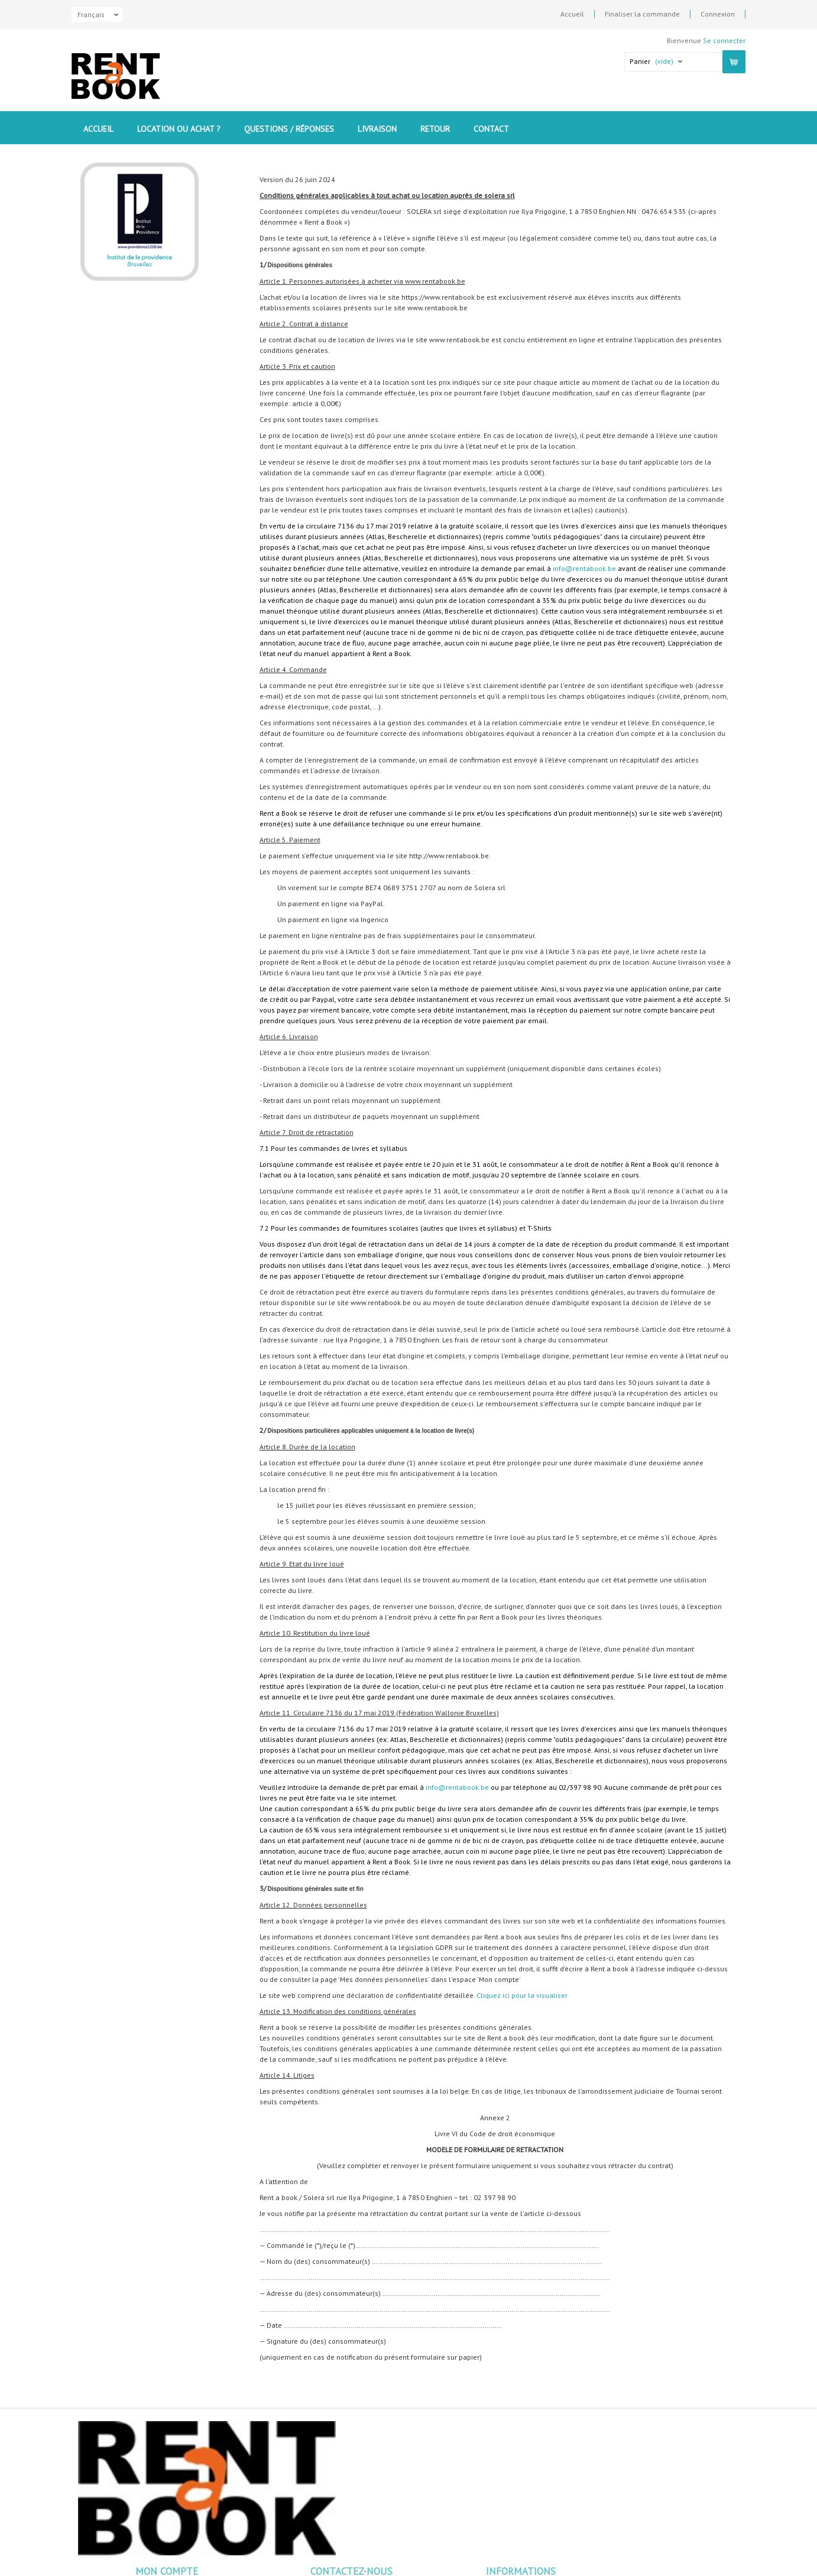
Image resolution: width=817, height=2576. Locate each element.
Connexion (718, 14)
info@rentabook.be (584, 568)
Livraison (377, 129)
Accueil (572, 14)
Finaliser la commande (642, 14)
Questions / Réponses (289, 129)
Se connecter (724, 40)
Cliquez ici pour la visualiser (522, 1995)
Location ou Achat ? (179, 129)
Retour (435, 129)
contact (491, 129)
